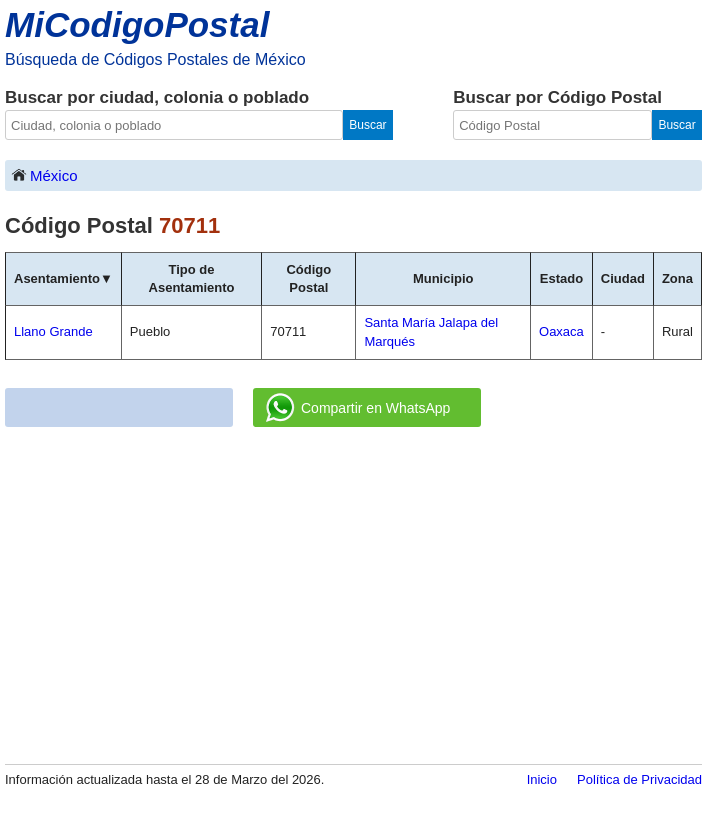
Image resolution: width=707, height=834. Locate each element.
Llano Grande (53, 331)
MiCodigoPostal (137, 24)
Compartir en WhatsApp (358, 408)
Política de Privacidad (639, 779)
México (44, 174)
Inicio (542, 779)
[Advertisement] (353, 597)
